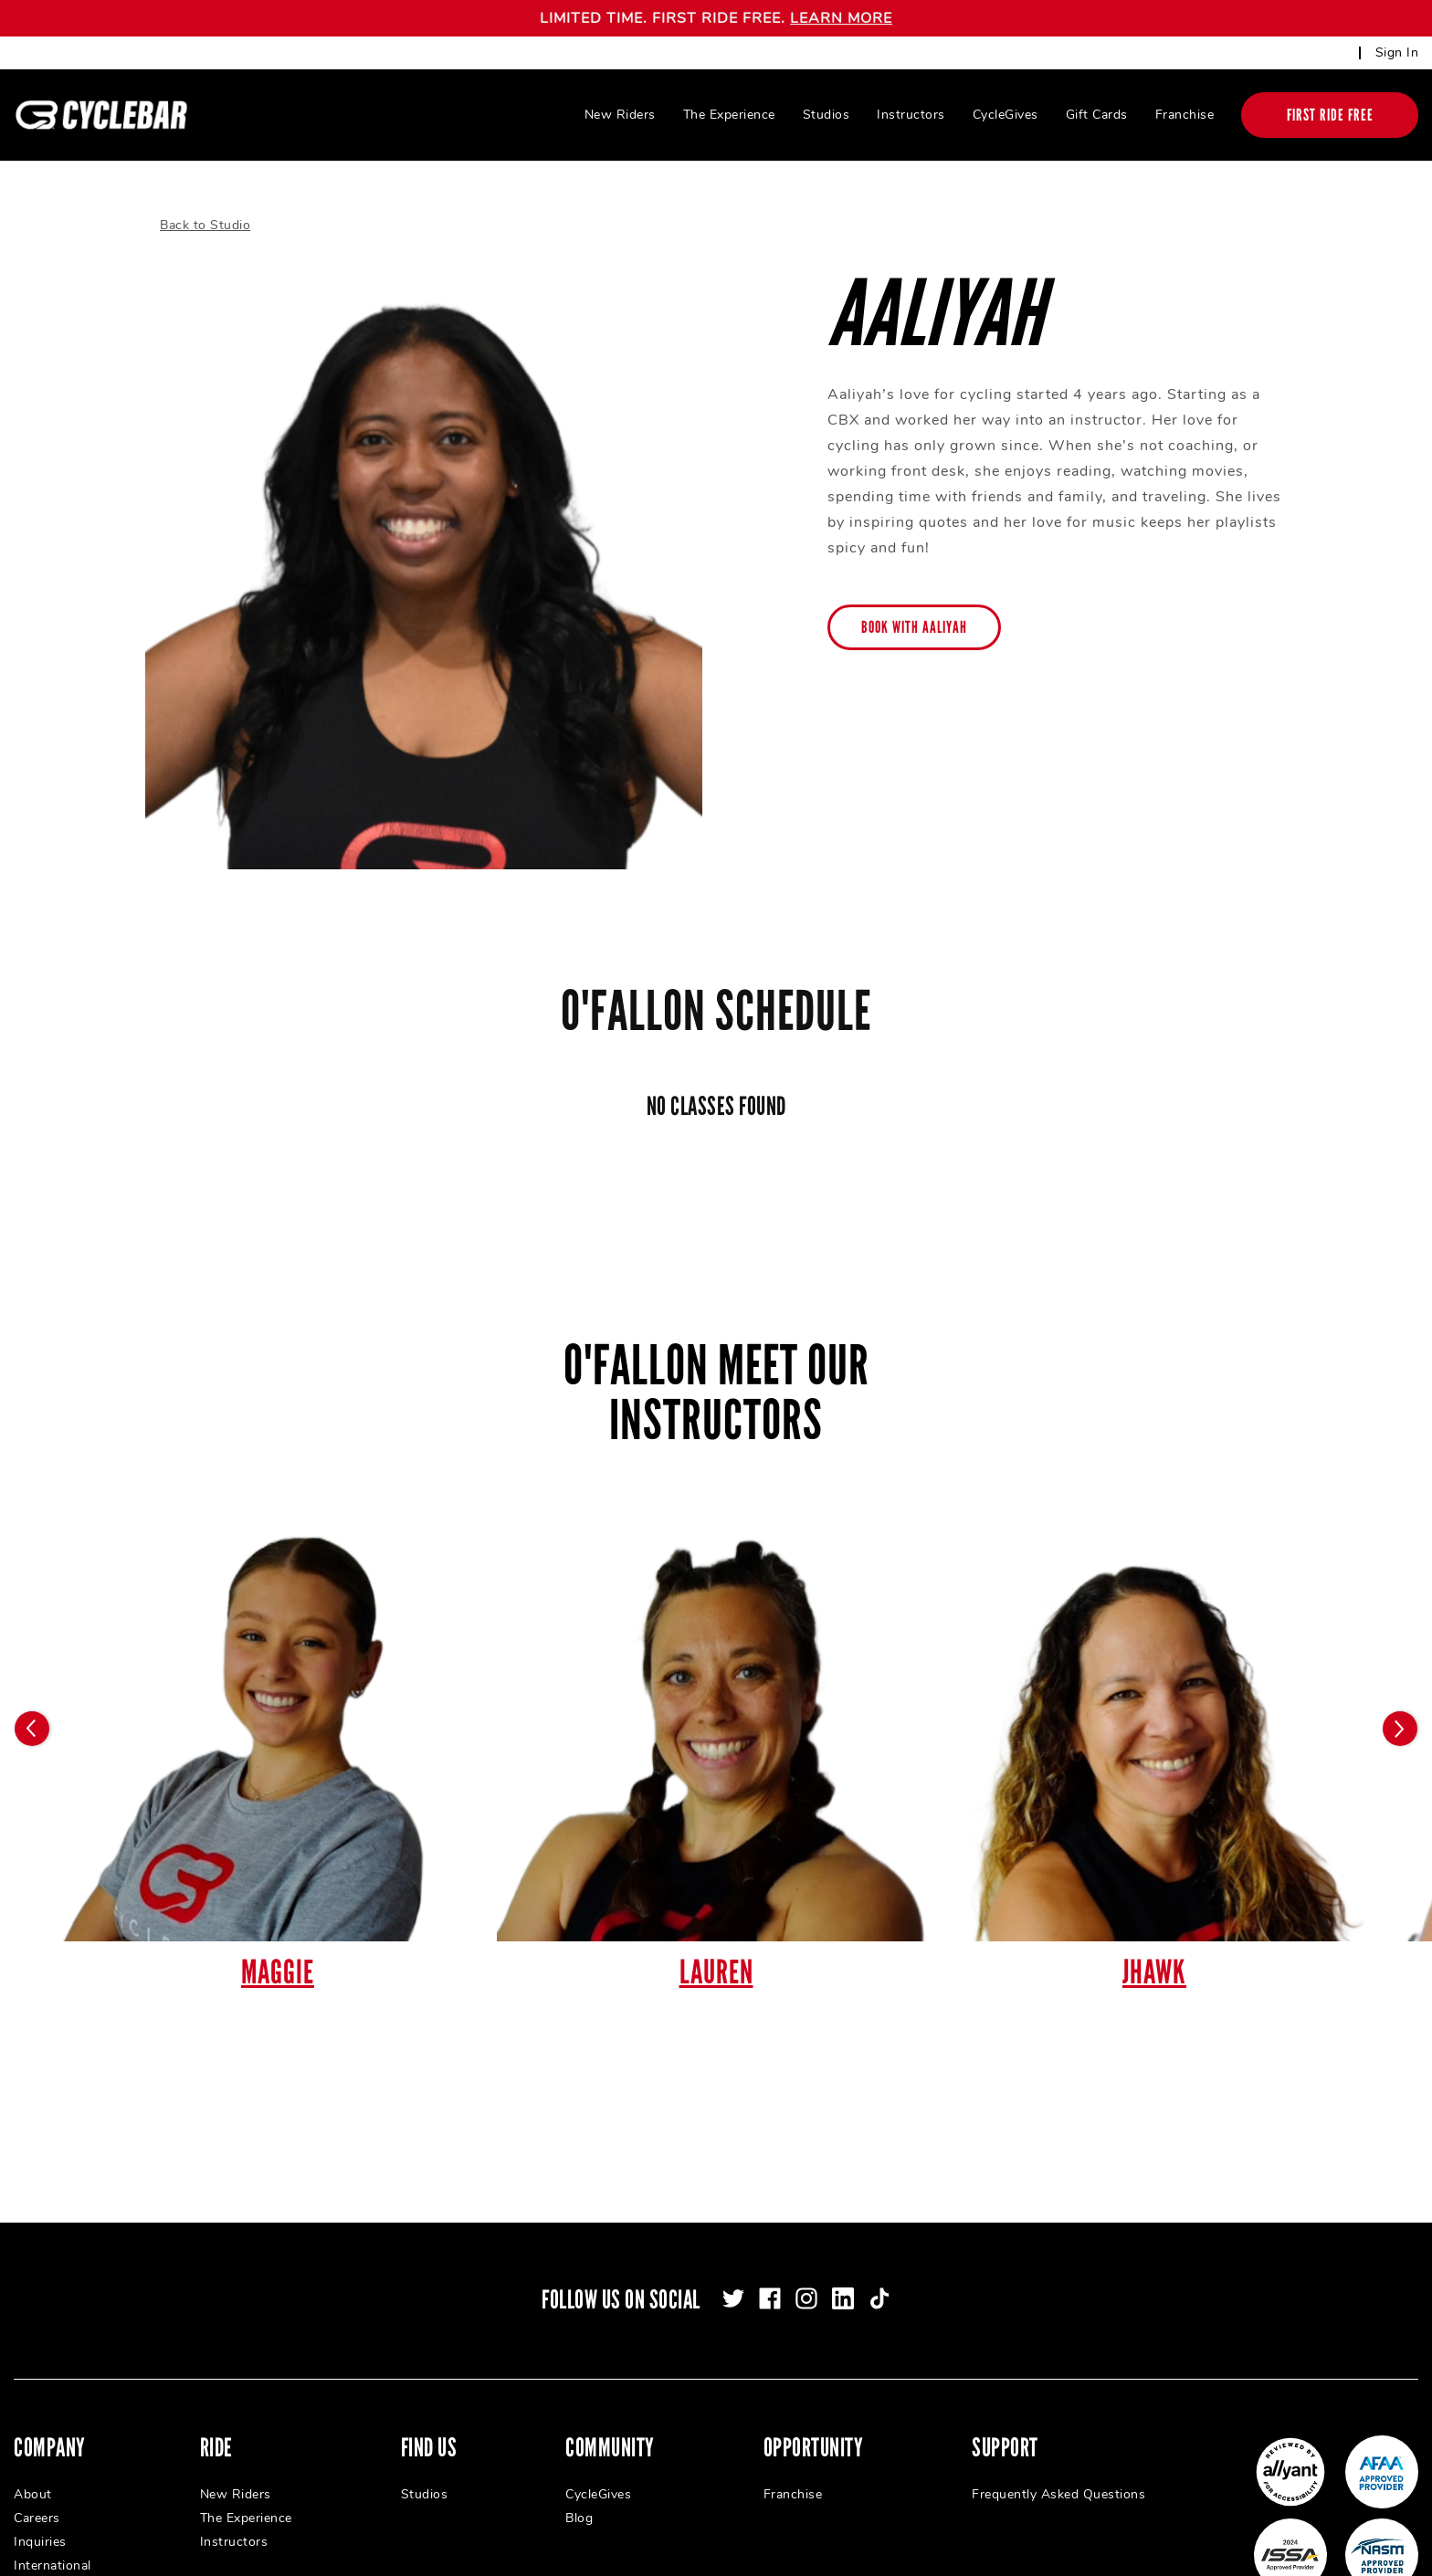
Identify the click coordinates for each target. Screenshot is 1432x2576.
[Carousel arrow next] (1400, 1702)
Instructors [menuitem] (911, 114)
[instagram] (806, 2272)
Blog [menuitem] (579, 2491)
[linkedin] (843, 2272)
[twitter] (733, 2272)
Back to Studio (205, 198)
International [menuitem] (52, 2539)
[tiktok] (879, 2272)
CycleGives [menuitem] (1005, 114)
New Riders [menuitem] (620, 114)
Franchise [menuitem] (1185, 114)
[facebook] (770, 2272)
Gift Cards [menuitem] (1097, 114)
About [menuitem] (33, 2467)
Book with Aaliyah (914, 601)
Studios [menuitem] (826, 114)
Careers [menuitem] (37, 2491)
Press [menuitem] (31, 2562)
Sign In (1397, 52)
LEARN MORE (841, 18)
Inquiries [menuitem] (40, 2515)
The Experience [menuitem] (729, 114)
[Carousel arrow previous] (32, 1702)
